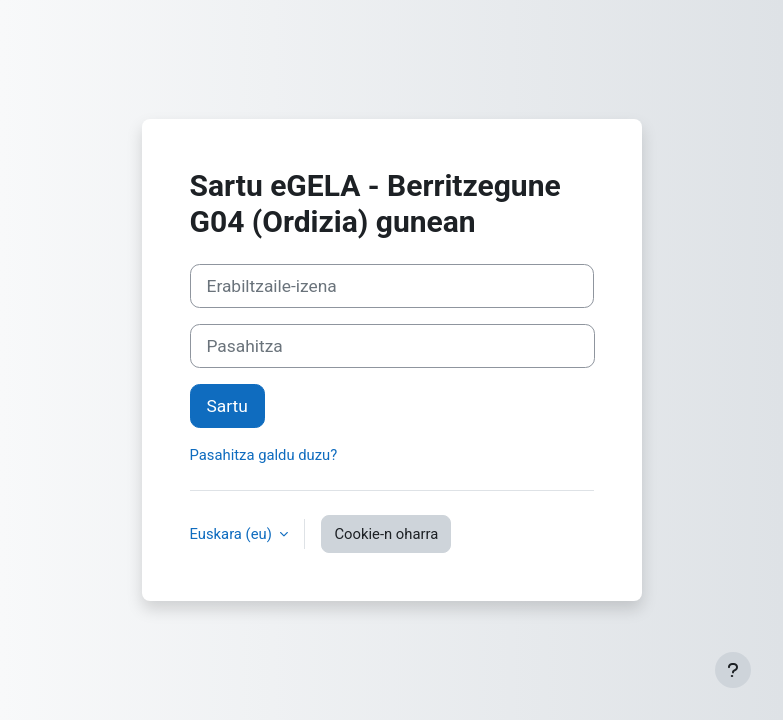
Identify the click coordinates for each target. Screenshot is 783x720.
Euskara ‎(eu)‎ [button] (233, 534)
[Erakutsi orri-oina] (733, 670)
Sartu (227, 406)
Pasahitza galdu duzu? (264, 455)
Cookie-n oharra (386, 534)
